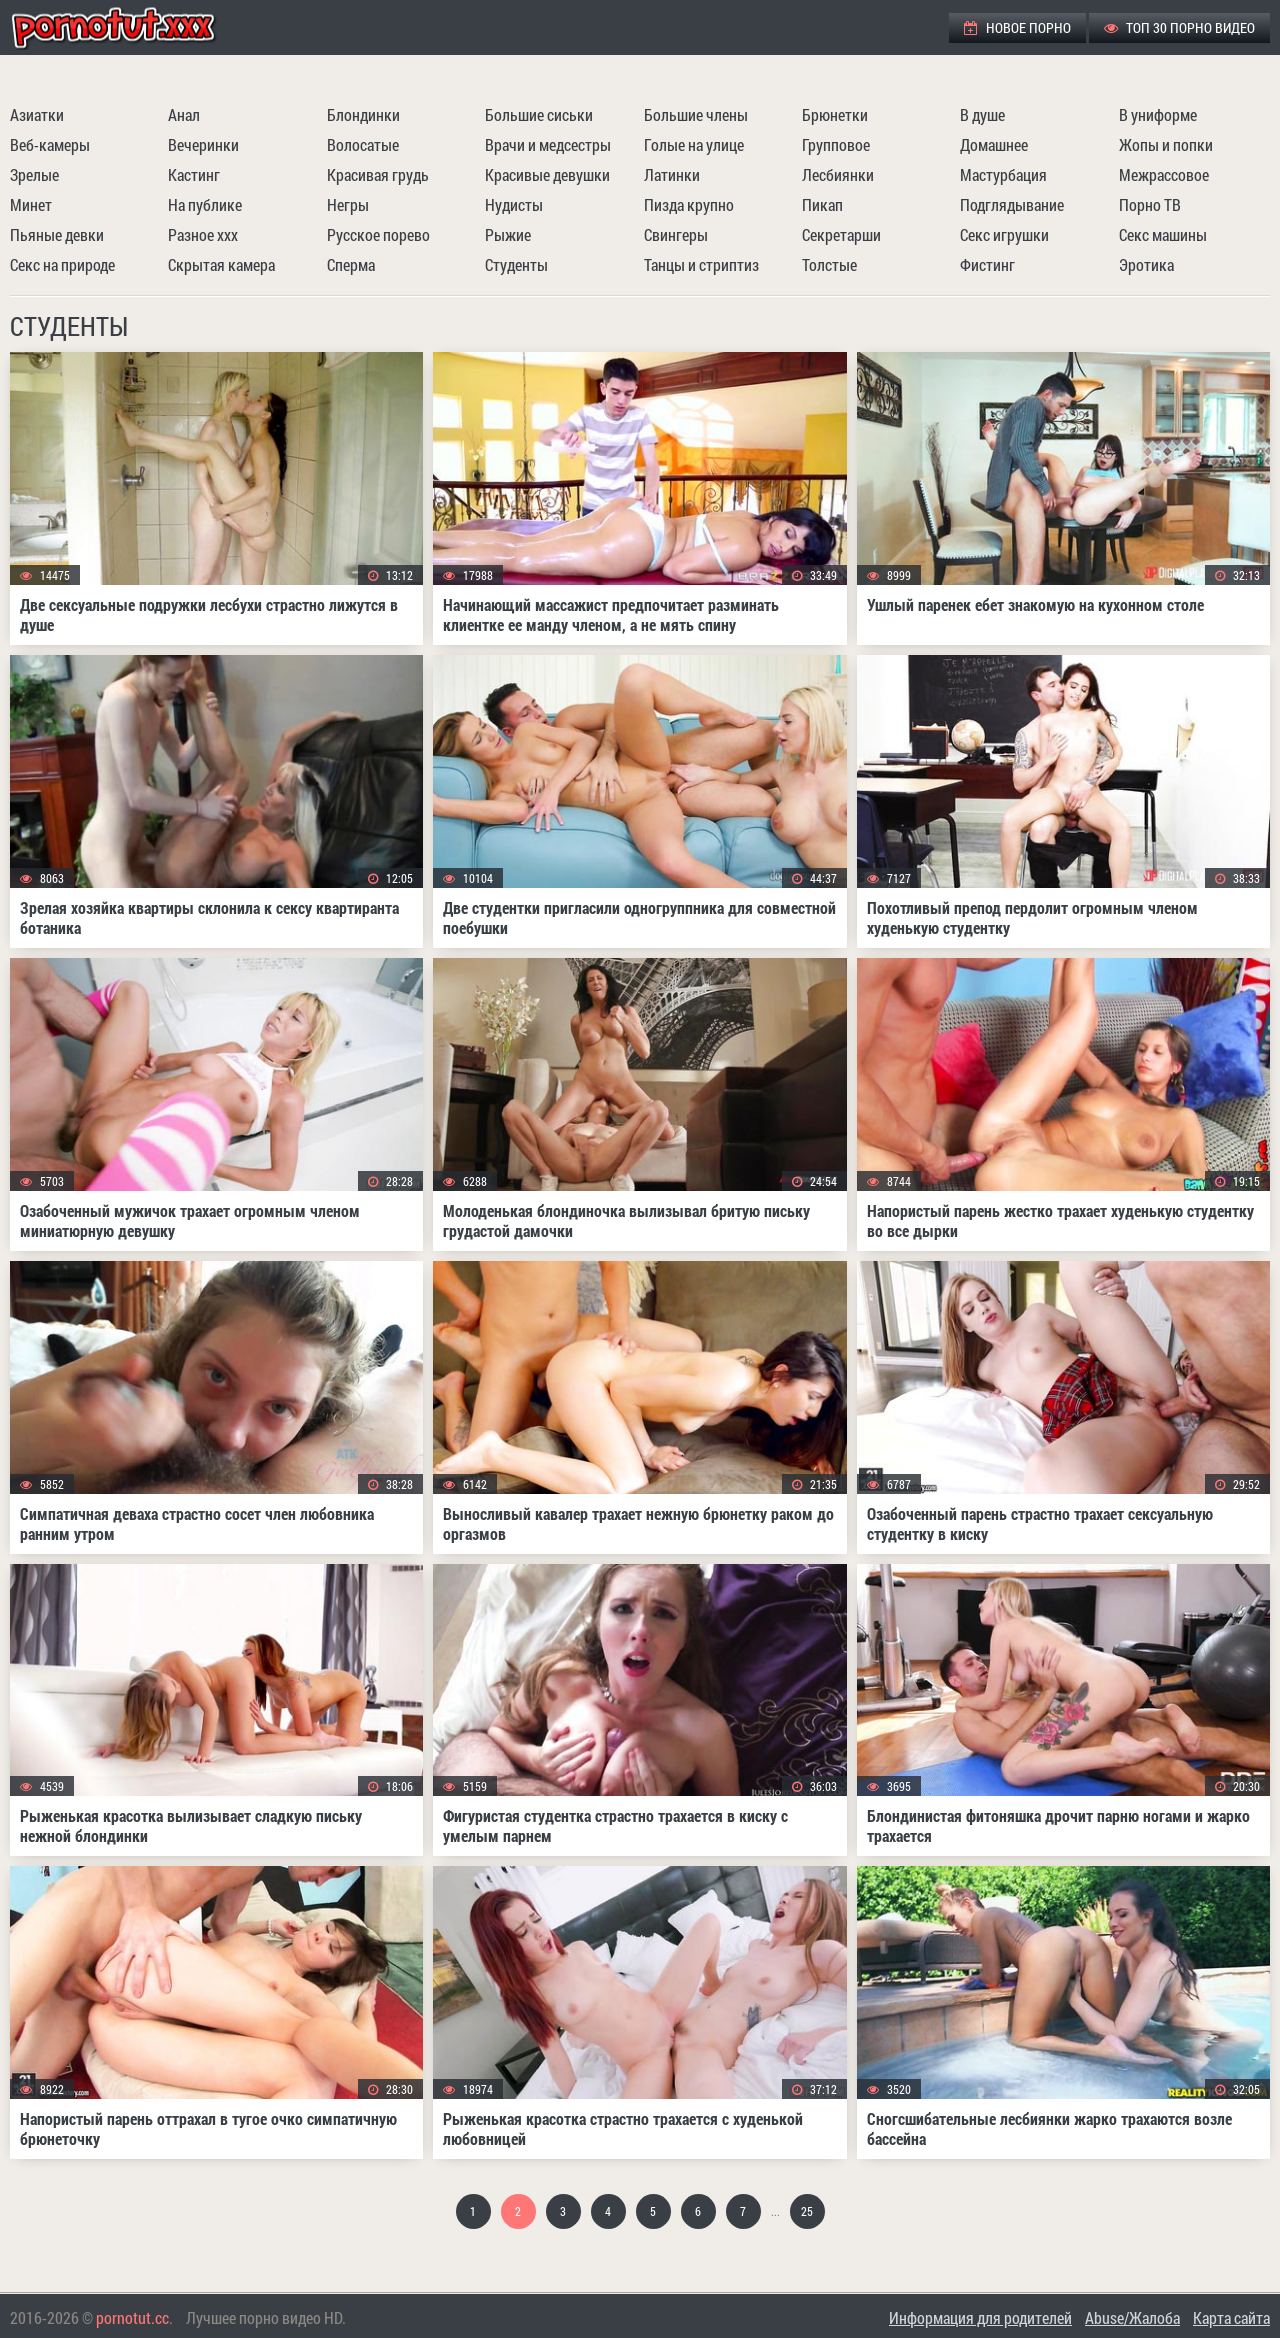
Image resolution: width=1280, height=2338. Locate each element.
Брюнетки (835, 114)
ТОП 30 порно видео (1179, 27)
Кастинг (194, 174)
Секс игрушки (1004, 234)
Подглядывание (1012, 204)
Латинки (672, 174)
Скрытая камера (221, 264)
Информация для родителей (980, 2317)
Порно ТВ (1150, 204)
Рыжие (508, 234)
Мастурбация (1003, 174)
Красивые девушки (547, 174)
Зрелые (34, 174)
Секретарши (841, 234)
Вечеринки (203, 144)
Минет (31, 204)
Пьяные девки (57, 234)
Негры (348, 204)
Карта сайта (1231, 2317)
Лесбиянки (838, 174)
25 (807, 2211)
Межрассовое (1164, 174)
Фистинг (987, 264)
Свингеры (676, 234)
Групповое (836, 144)
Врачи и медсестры (548, 144)
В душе (982, 114)
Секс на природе (62, 264)
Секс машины (1163, 234)
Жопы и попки (1166, 144)
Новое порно (1017, 27)
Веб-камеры (50, 144)
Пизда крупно (689, 204)
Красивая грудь (378, 174)
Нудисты (514, 204)
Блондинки (363, 114)
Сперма (351, 264)
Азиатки (37, 114)
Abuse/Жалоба (1132, 2317)
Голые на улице (694, 144)
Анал (184, 114)
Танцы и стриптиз (701, 264)
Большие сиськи (539, 114)
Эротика (1146, 264)
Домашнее (994, 144)
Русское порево (378, 234)
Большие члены (696, 114)
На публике (205, 204)
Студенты (516, 264)
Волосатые (363, 144)
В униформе (1158, 114)
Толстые (829, 264)
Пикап (822, 204)
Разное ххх (203, 234)
